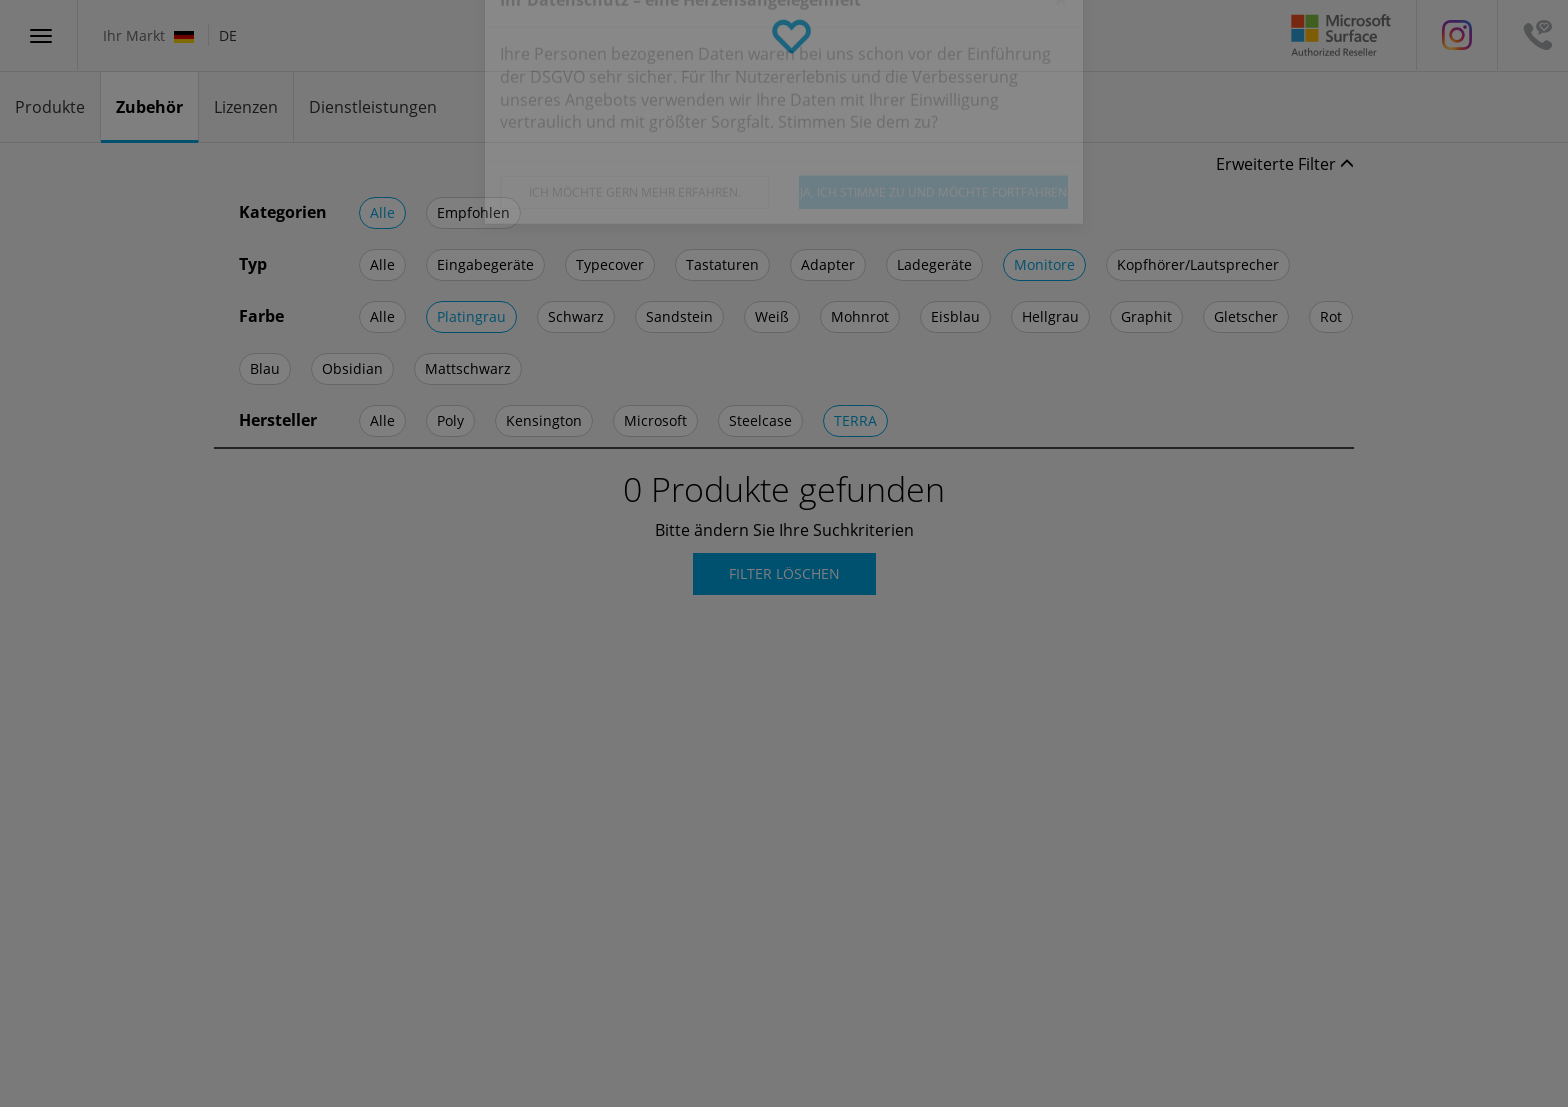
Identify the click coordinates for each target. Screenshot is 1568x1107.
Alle (382, 212)
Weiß (772, 316)
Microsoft (655, 420)
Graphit (1146, 316)
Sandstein (679, 316)
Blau (265, 368)
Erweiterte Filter (1285, 164)
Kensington (544, 420)
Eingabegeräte (485, 264)
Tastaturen (722, 264)
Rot (1331, 316)
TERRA (855, 420)
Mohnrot (860, 316)
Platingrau (471, 316)
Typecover (610, 264)
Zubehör (149, 107)
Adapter (828, 264)
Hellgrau (1050, 316)
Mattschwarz (468, 368)
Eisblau (955, 316)
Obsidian (352, 368)
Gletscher (1246, 316)
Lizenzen (246, 107)
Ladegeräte (934, 264)
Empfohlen (473, 212)
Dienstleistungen (373, 107)
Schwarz (576, 316)
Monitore (1044, 264)
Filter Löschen (784, 573)
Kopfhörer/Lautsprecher (1198, 264)
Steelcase (760, 420)
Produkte (50, 107)
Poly (450, 420)
